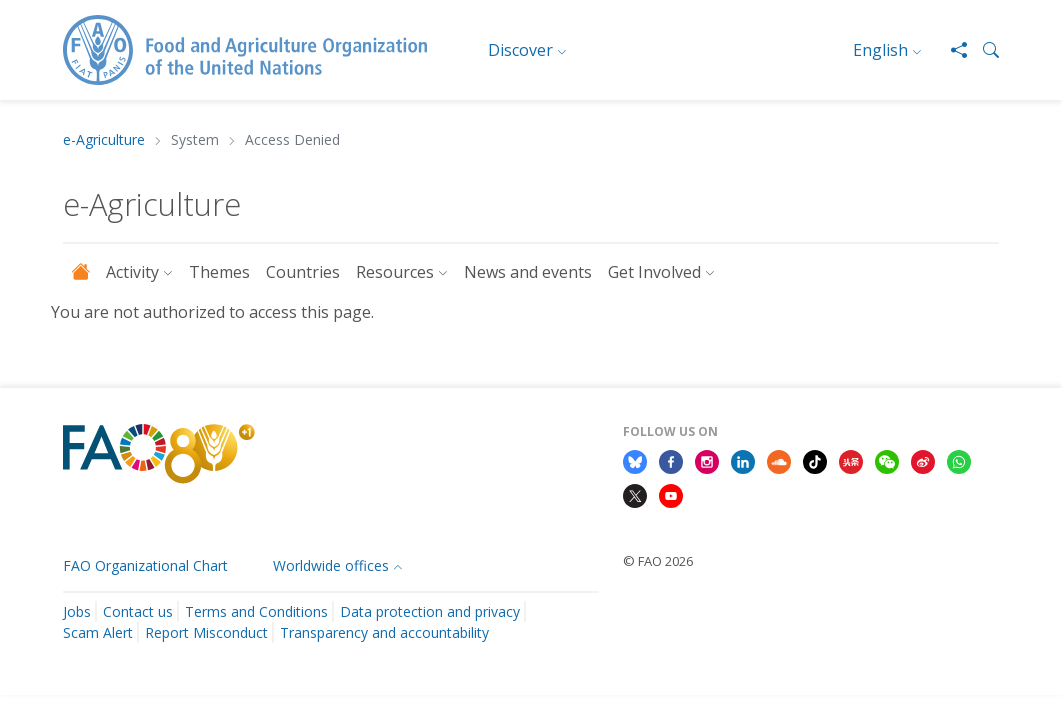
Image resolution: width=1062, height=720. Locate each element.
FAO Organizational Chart (145, 565)
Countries (303, 272)
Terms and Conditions (256, 611)
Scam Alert (98, 632)
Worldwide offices (331, 565)
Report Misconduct (206, 632)
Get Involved (654, 272)
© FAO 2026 (658, 561)
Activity (132, 272)
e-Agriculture (104, 140)
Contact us (138, 611)
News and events (528, 272)
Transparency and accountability (384, 632)
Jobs (77, 611)
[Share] (951, 50)
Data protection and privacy (430, 611)
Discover (520, 50)
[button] (983, 50)
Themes (219, 272)
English (880, 50)
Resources (395, 272)
